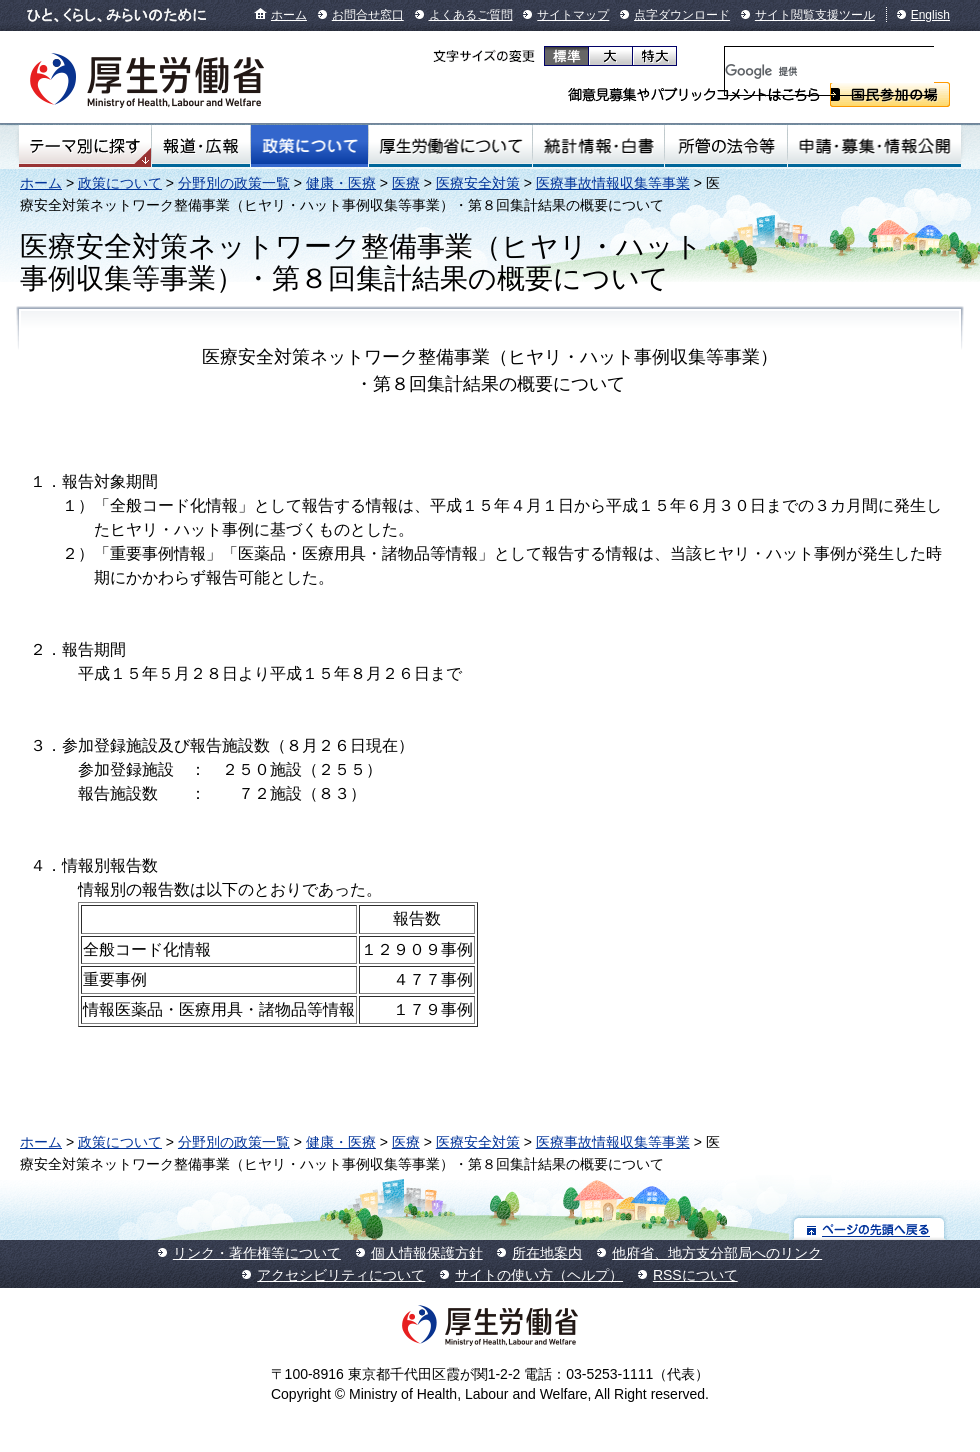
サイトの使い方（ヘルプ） (539, 1275)
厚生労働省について (451, 146)
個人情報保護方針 (427, 1253)
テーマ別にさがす (85, 146)
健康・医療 (341, 183)
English (930, 15)
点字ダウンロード (682, 15)
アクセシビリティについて (341, 1275)
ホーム (289, 15)
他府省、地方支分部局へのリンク (717, 1253)
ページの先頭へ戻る (869, 1228)
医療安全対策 (478, 183)
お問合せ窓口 (368, 15)
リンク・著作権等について (257, 1253)
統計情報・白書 (598, 146)
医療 (406, 183)
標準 (566, 56)
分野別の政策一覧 (234, 183)
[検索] (829, 71)
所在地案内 (547, 1253)
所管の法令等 (725, 146)
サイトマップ (573, 15)
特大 (654, 56)
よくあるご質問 (471, 15)
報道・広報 (201, 146)
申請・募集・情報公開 (874, 146)
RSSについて (695, 1275)
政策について (309, 146)
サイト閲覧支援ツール (815, 15)
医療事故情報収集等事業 (613, 183)
